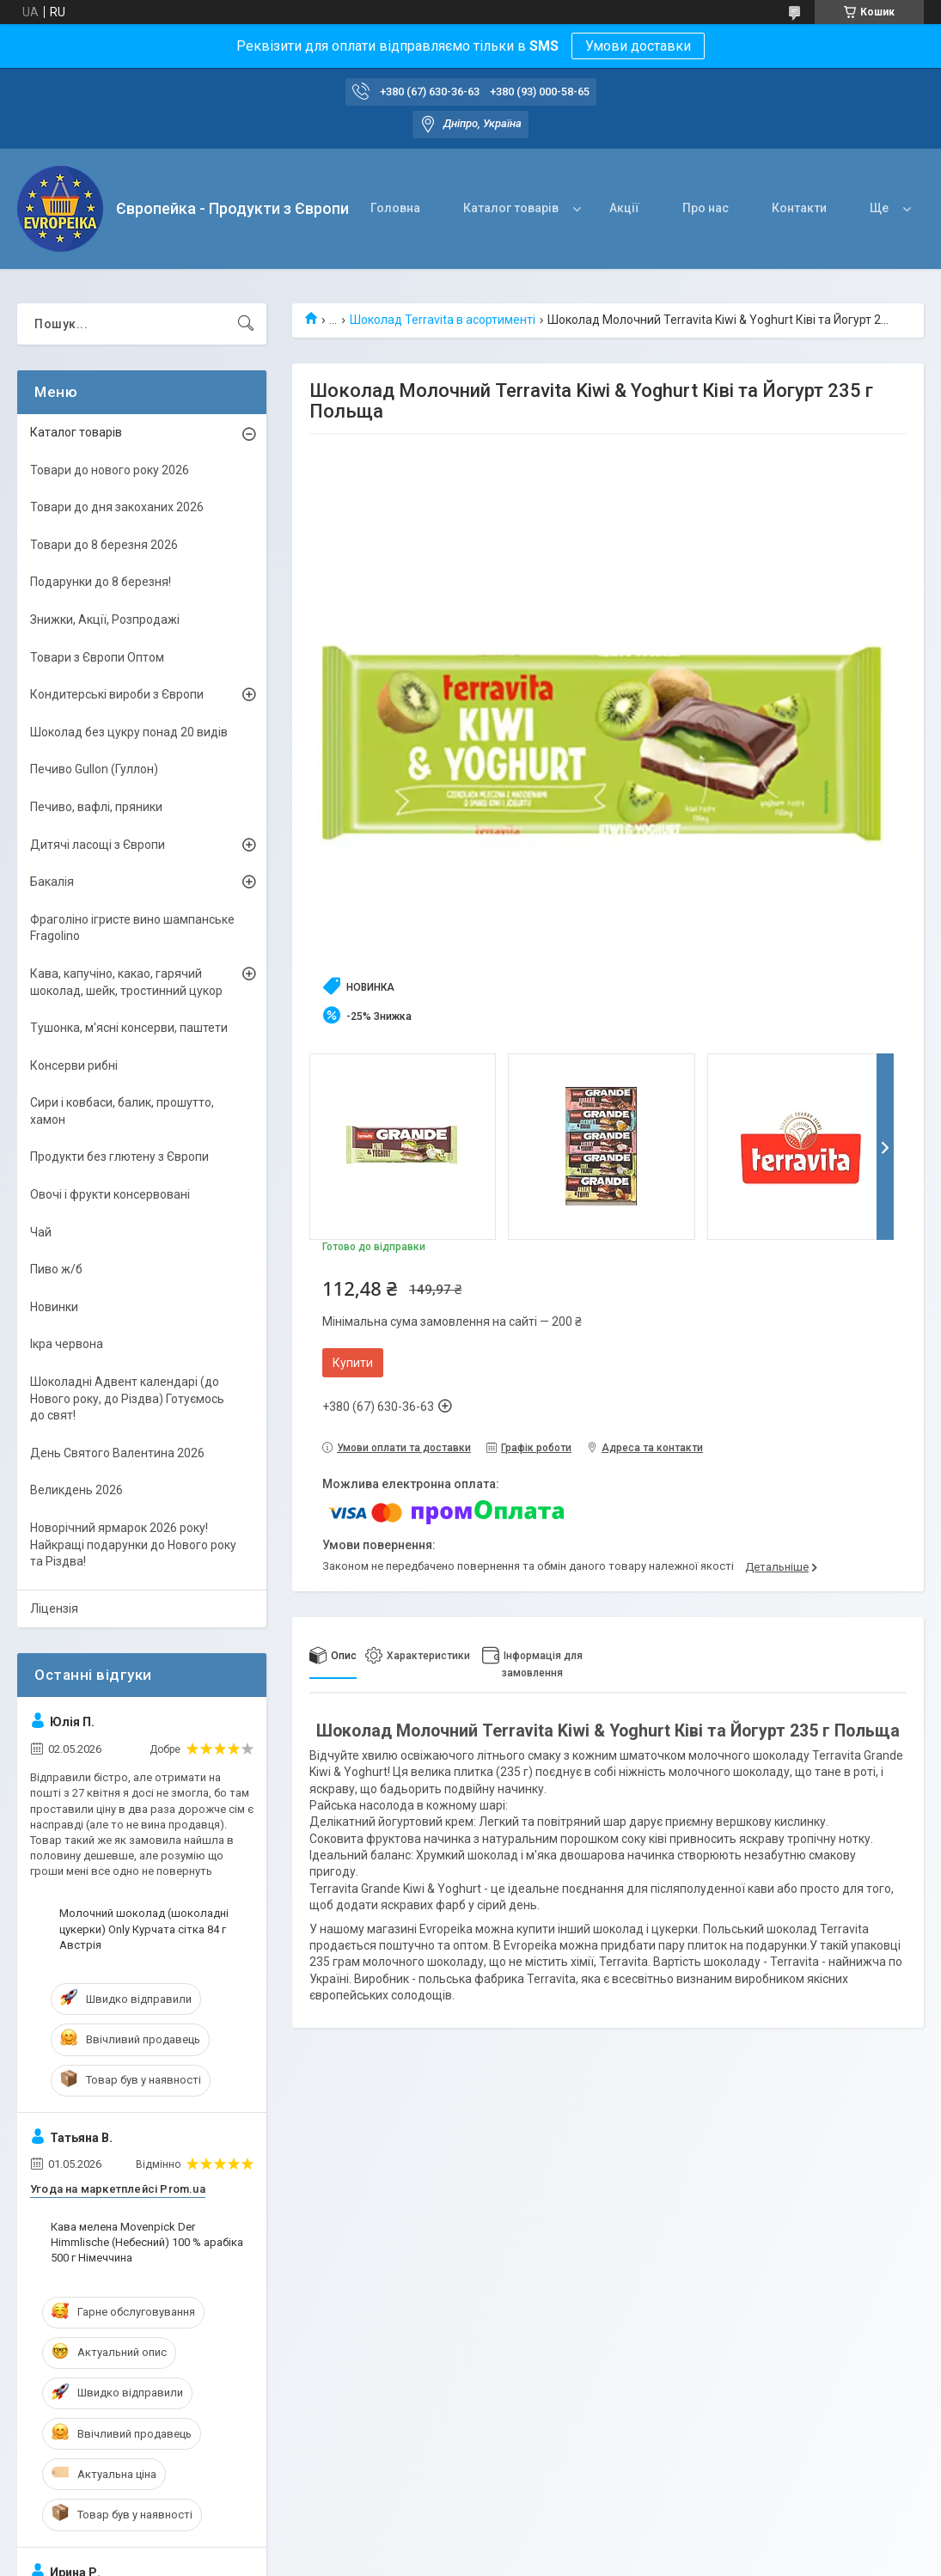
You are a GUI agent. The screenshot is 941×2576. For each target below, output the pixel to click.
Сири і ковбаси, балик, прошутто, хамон (122, 1111)
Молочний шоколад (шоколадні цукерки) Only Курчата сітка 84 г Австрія (144, 1928)
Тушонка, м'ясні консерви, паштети (129, 1028)
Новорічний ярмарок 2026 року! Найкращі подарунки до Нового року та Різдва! (133, 1544)
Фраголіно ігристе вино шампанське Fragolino (132, 928)
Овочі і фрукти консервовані (110, 1194)
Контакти (799, 208)
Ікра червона (66, 1344)
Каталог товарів (511, 208)
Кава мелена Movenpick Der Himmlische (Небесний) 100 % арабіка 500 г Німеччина (147, 2242)
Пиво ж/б (56, 1269)
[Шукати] (245, 324)
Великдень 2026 (76, 1490)
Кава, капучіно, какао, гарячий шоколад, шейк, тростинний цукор (126, 982)
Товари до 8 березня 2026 (104, 545)
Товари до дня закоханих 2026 (117, 507)
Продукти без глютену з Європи (119, 1156)
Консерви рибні (74, 1065)
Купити (353, 1363)
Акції (624, 208)
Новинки (54, 1307)
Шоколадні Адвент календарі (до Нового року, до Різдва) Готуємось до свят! (127, 1398)
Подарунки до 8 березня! (100, 582)
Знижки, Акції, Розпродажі (105, 619)
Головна (395, 208)
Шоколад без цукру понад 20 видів (129, 732)
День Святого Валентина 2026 (117, 1453)
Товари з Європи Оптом (97, 657)
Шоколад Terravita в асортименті (442, 320)
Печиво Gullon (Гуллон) (94, 769)
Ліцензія (54, 1608)
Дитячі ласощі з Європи (97, 845)
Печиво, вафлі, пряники (96, 807)
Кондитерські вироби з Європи (117, 694)
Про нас (705, 208)
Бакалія (52, 881)
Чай (41, 1232)
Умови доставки (638, 46)
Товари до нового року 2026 (109, 470)
